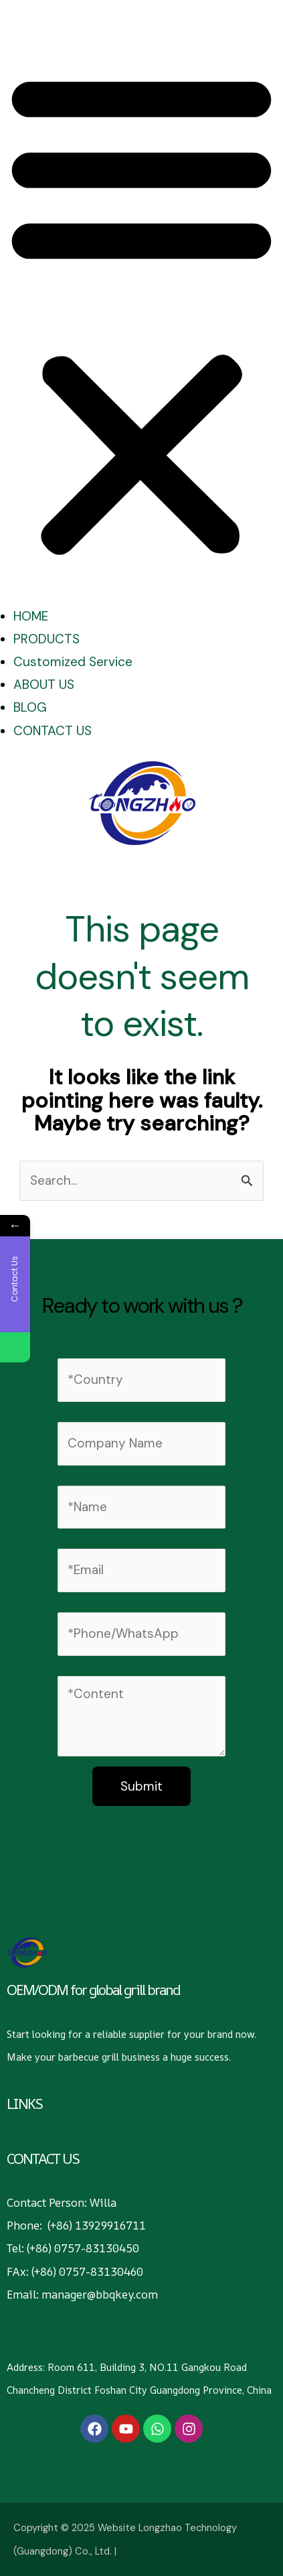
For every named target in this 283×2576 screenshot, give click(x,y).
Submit (141, 1786)
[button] (141, 313)
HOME (30, 616)
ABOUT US (43, 684)
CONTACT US (52, 730)
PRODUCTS (46, 639)
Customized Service (72, 661)
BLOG (30, 707)
